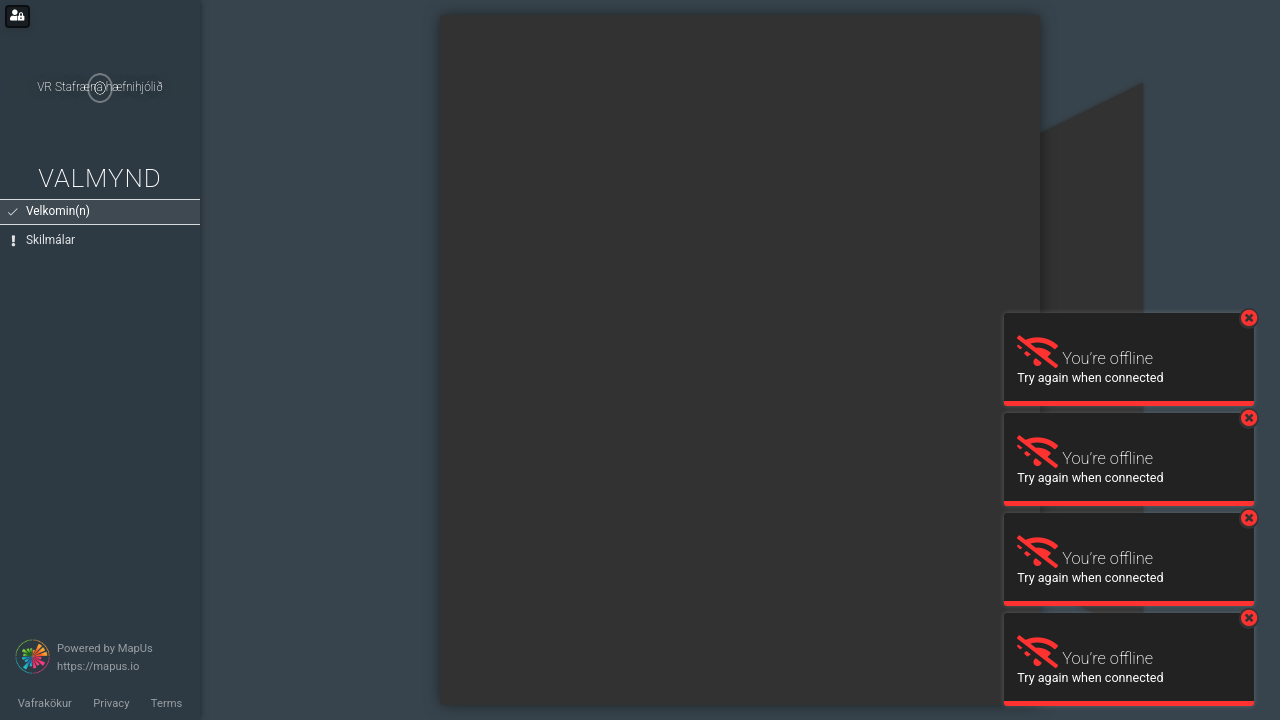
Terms (166, 703)
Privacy (111, 703)
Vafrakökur (45, 703)
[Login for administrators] (17, 16)
